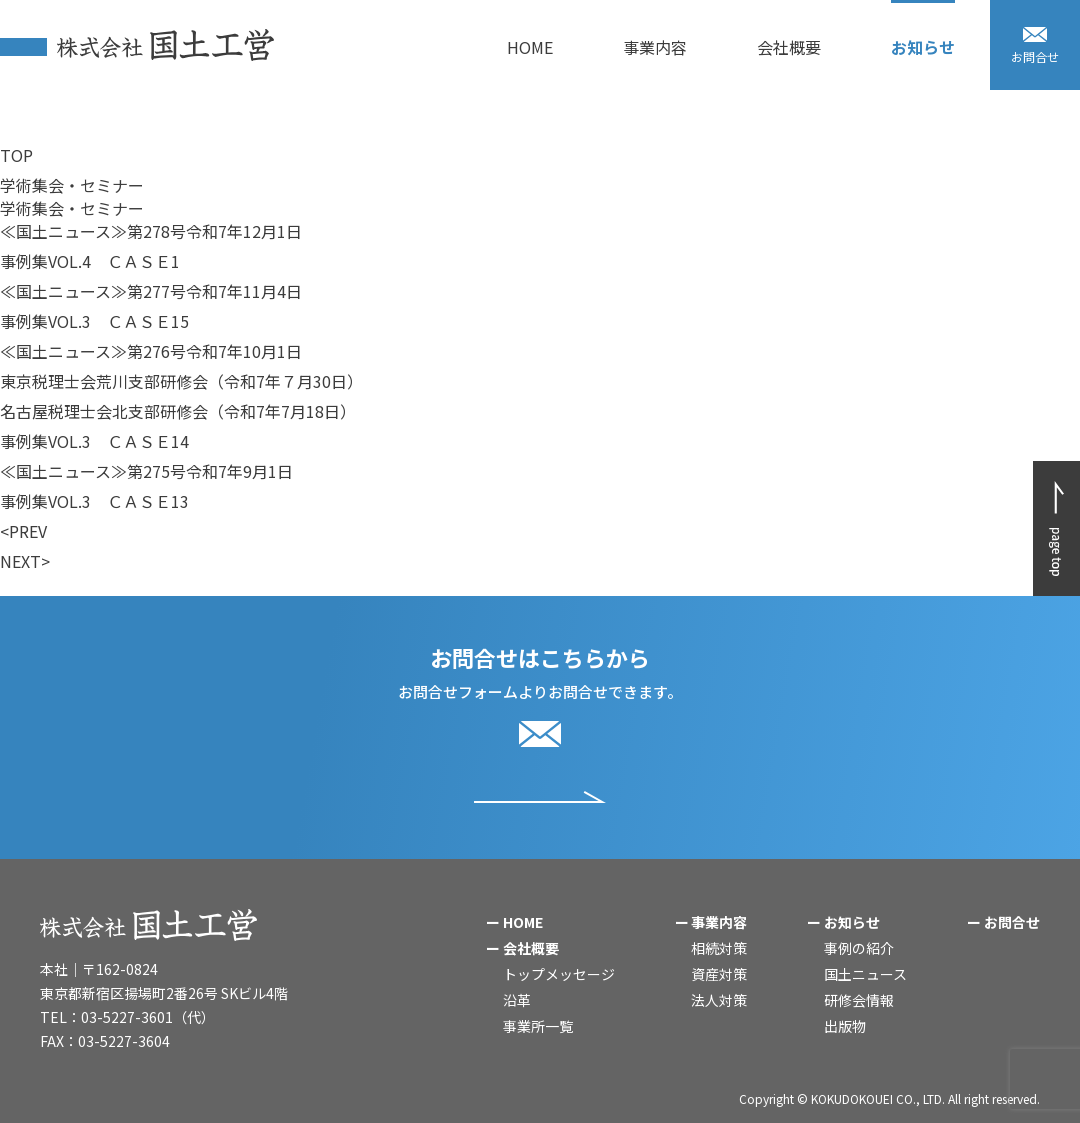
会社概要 (531, 948)
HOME (523, 922)
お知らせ (852, 922)
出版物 (845, 1026)
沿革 (517, 1000)
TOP (16, 155)
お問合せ (1012, 922)
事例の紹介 (859, 948)
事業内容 (719, 922)
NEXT (20, 561)
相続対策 (719, 948)
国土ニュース (865, 974)
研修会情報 (859, 1000)
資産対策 (719, 974)
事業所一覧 (538, 1026)
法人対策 (719, 1000)
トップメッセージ (559, 974)
